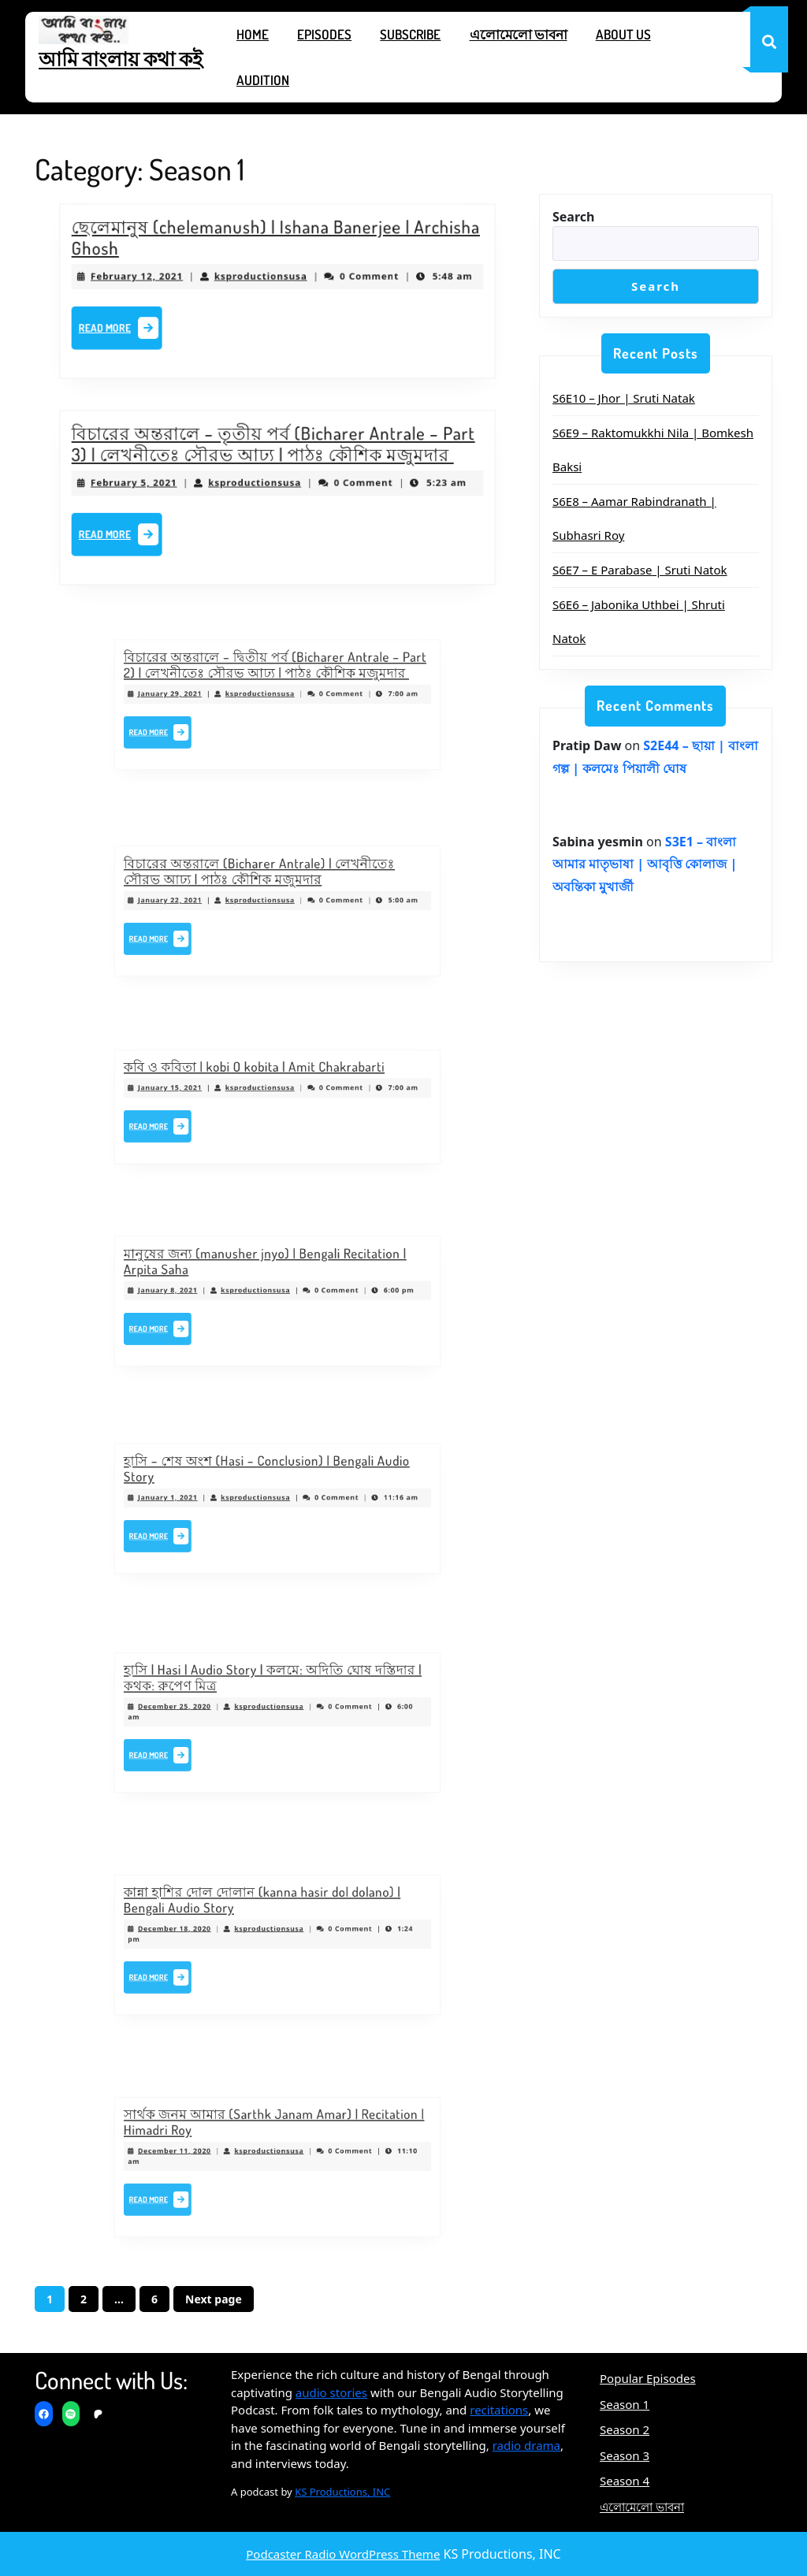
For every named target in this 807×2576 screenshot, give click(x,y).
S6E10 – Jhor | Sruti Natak (623, 398)
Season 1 (624, 2404)
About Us (623, 34)
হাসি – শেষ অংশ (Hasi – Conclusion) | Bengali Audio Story (270, 1483)
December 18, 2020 (213, 1935)
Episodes (324, 34)
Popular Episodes (648, 2378)
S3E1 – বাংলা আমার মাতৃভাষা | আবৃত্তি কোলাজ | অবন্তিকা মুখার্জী (644, 864)
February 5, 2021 (154, 484)
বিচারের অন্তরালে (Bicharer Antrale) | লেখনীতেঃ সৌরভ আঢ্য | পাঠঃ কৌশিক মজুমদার (265, 886)
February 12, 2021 (156, 278)
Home (252, 34)
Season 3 (624, 2455)
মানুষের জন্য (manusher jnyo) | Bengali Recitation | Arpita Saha (269, 1276)
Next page (213, 2299)
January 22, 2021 (211, 904)
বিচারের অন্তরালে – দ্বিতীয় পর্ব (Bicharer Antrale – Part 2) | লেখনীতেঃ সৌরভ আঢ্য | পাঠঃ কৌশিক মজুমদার (275, 679)
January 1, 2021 (209, 1501)
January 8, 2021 (209, 1295)
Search (573, 216)
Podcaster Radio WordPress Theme (343, 2554)
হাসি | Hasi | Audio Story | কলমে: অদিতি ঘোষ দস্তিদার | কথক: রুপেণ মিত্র (274, 1694)
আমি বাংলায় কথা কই (121, 58)
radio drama (526, 2445)
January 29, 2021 (211, 697)
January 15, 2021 (211, 1094)
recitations (499, 2410)
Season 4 (624, 2481)
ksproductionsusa (263, 278)
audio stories (331, 2392)
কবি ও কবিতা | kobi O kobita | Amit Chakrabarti (262, 1081)
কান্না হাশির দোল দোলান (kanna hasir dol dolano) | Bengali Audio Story (267, 1916)
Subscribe (410, 34)
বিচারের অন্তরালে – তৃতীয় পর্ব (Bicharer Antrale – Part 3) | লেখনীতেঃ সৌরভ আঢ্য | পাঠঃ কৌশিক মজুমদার (274, 451)
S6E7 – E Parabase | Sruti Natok (639, 570)
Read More (143, 325)
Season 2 (624, 2429)
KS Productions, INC (342, 2492)
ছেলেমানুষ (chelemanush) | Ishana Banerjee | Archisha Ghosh (276, 245)
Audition (262, 80)
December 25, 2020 (213, 1713)
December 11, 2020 (213, 2157)
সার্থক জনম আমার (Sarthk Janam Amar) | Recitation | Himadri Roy (275, 2138)
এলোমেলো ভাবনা (518, 34)
